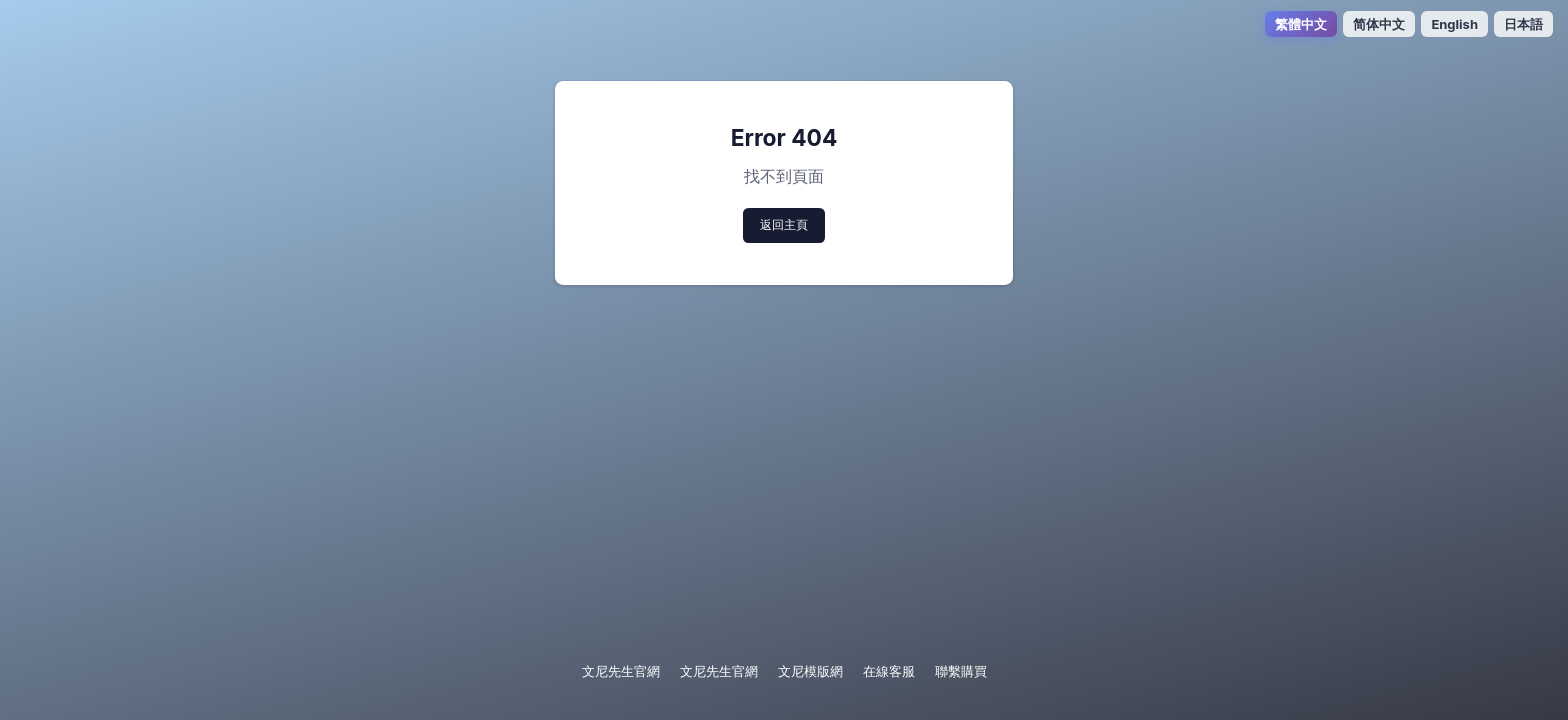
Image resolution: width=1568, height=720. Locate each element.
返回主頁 (784, 224)
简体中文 (1379, 24)
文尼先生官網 (621, 671)
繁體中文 (1301, 24)
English (1454, 24)
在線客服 (889, 671)
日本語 (1523, 24)
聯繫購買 (961, 671)
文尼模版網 (810, 671)
